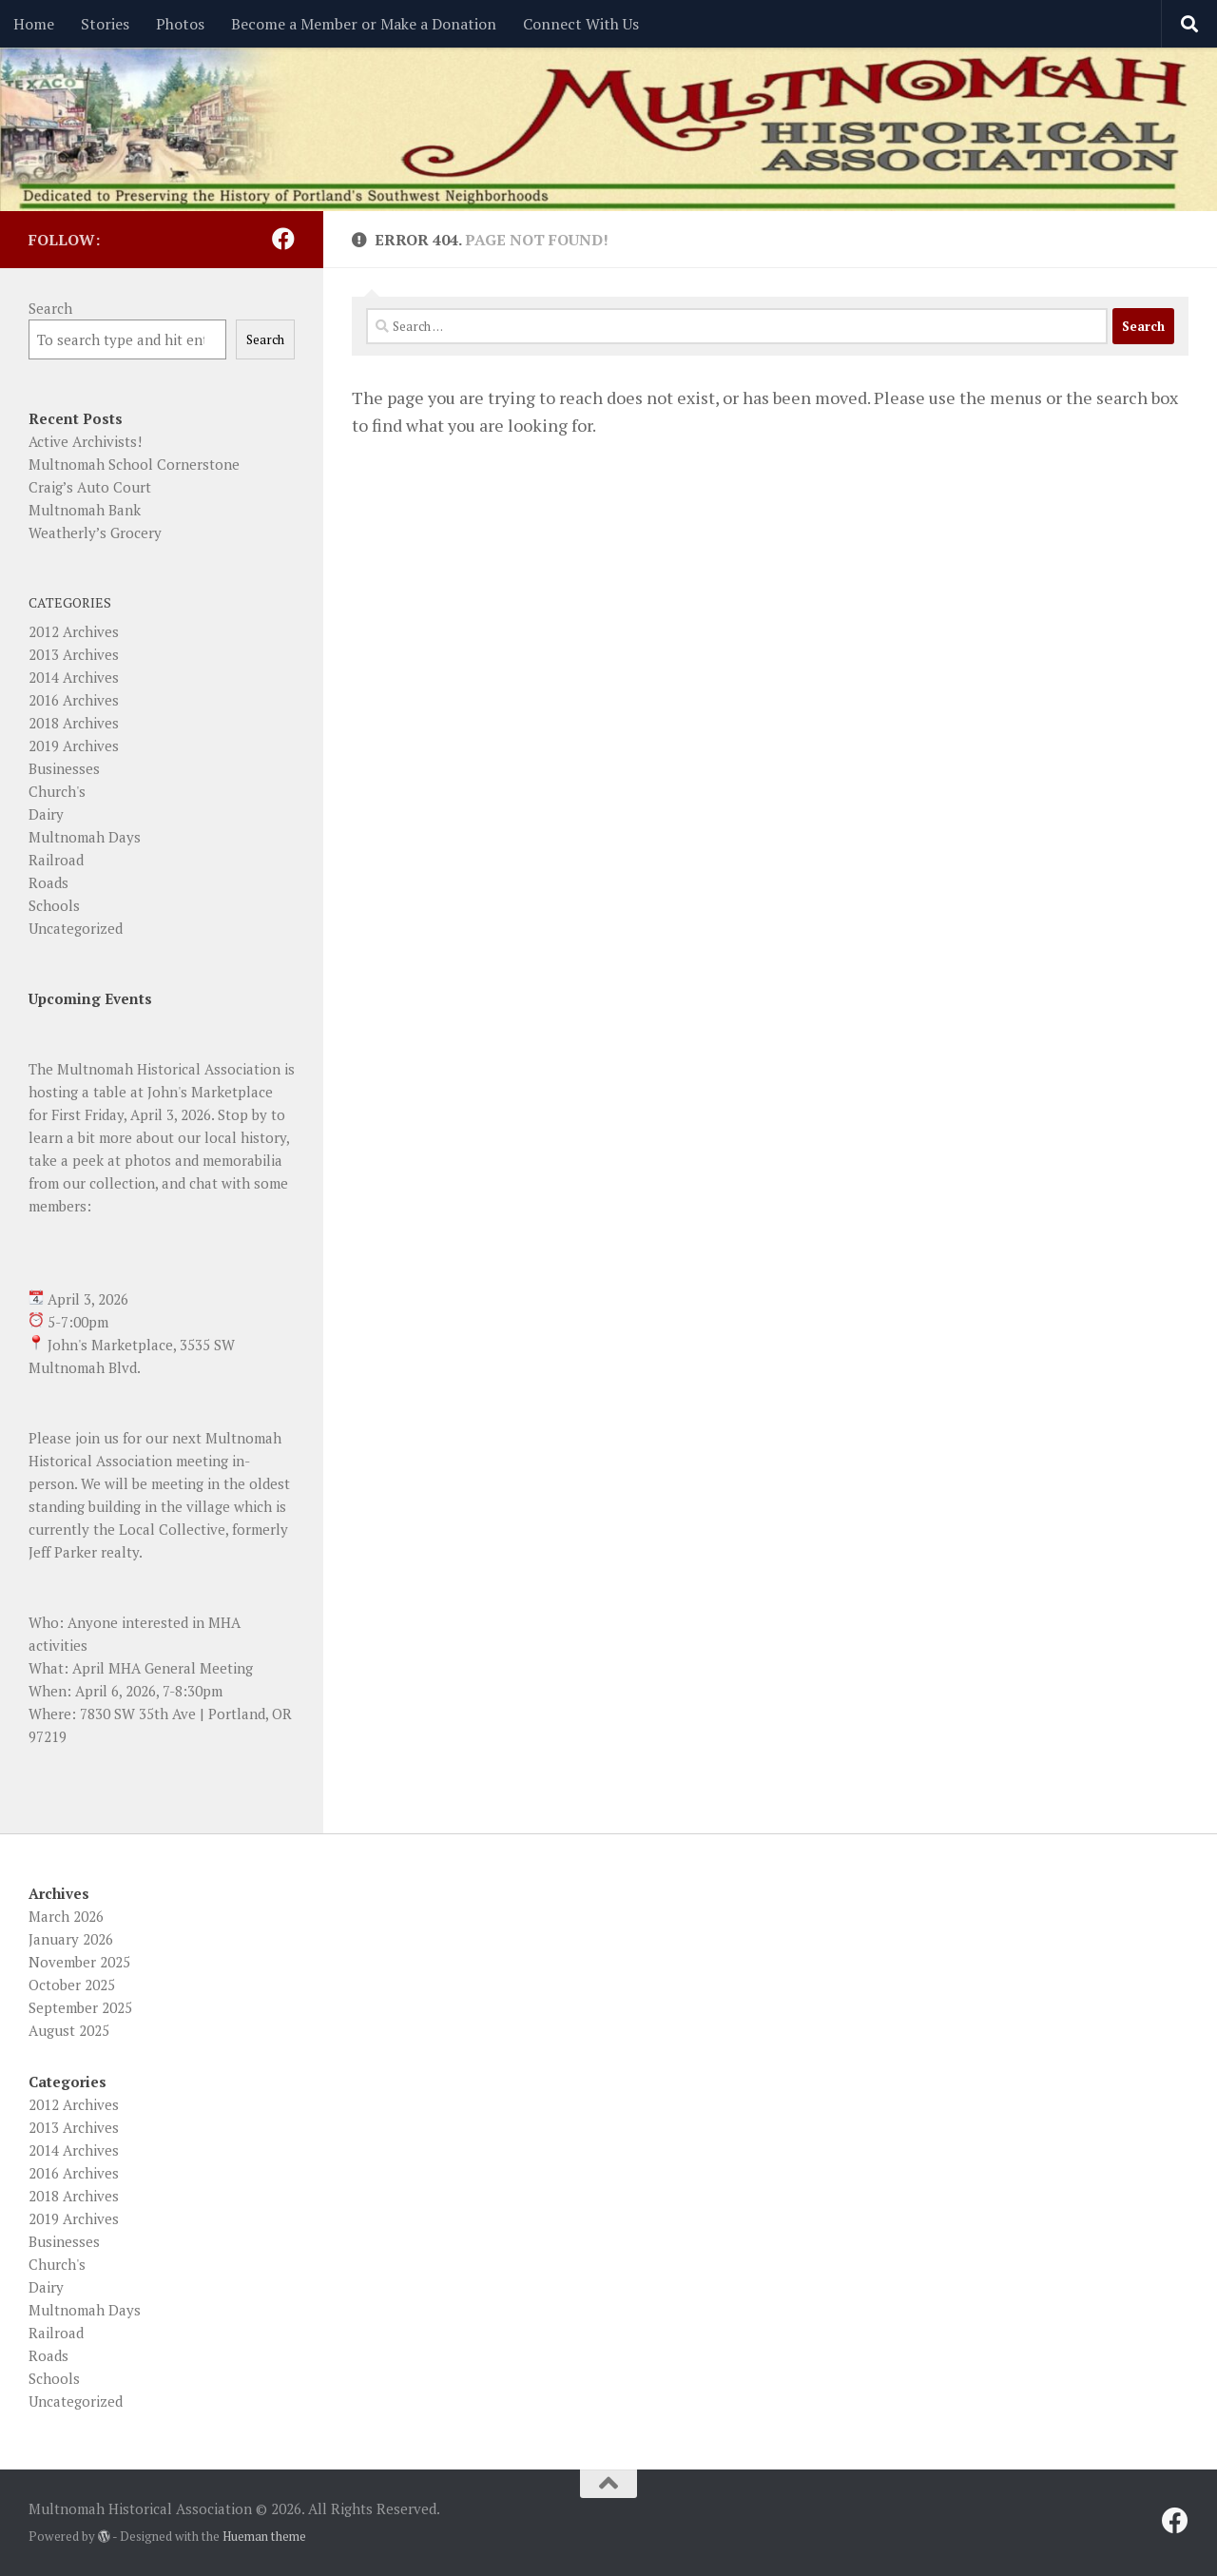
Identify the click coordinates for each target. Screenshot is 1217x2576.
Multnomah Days (85, 836)
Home (33, 23)
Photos (180, 23)
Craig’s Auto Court (90, 486)
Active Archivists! (85, 441)
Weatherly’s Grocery (95, 532)
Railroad (56, 859)
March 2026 (66, 1916)
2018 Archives (74, 722)
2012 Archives (74, 631)
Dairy (46, 813)
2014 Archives (74, 677)
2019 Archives (74, 745)
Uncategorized (76, 928)
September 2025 (80, 2007)
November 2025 (79, 1961)
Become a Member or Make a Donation (363, 23)
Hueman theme (264, 2536)
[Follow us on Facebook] (283, 238)
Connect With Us (581, 23)
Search (50, 308)
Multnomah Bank (85, 509)
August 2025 (69, 2030)
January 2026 (71, 1938)
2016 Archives (74, 699)
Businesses (64, 768)
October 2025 (72, 1984)
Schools (54, 905)
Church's (57, 791)
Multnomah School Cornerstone (134, 464)
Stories (105, 23)
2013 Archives (74, 654)
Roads (48, 882)
